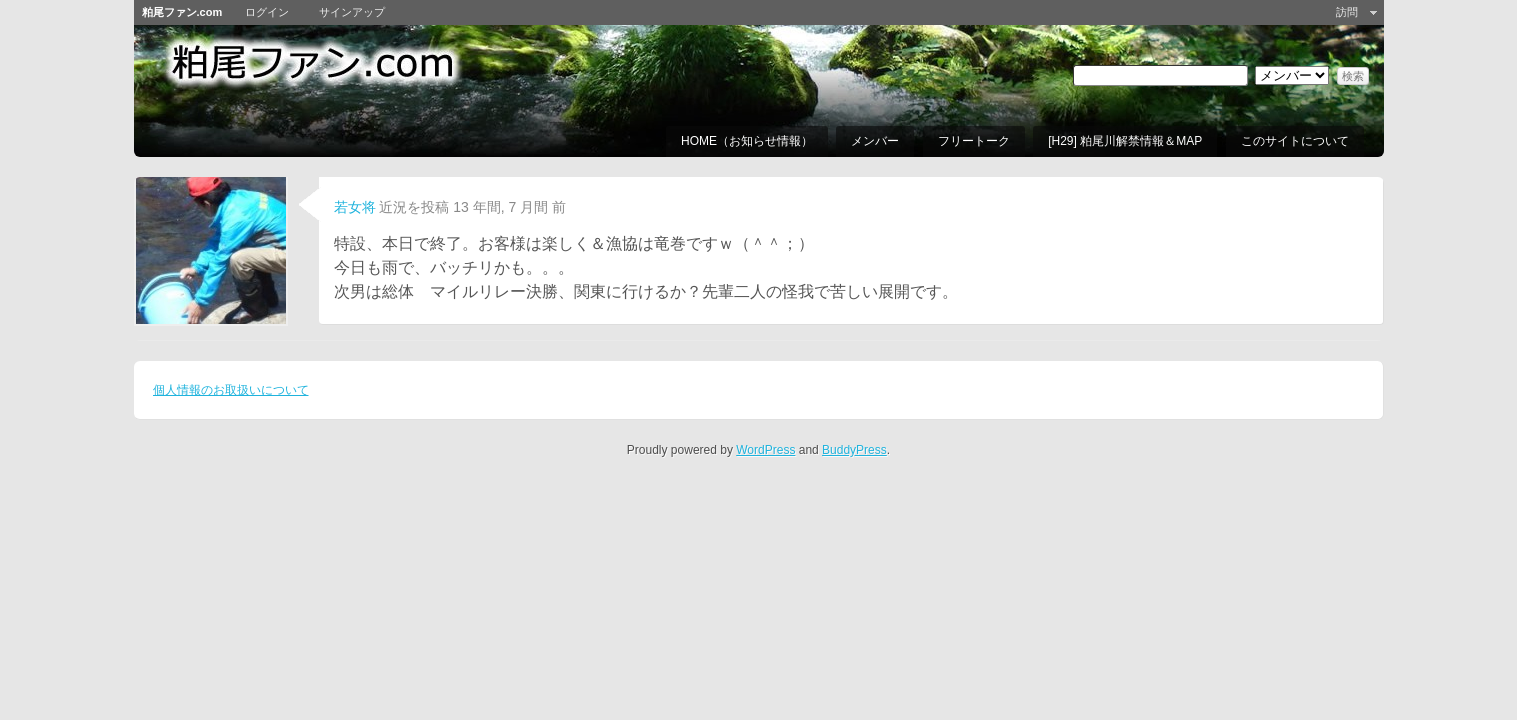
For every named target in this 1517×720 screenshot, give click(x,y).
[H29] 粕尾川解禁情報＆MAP (1125, 141)
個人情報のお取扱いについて (231, 390)
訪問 (1347, 12)
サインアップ (352, 12)
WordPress (765, 450)
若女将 (355, 207)
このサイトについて (1295, 141)
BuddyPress (854, 450)
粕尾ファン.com (182, 12)
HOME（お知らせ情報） (747, 141)
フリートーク (974, 141)
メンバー (875, 141)
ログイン (267, 12)
